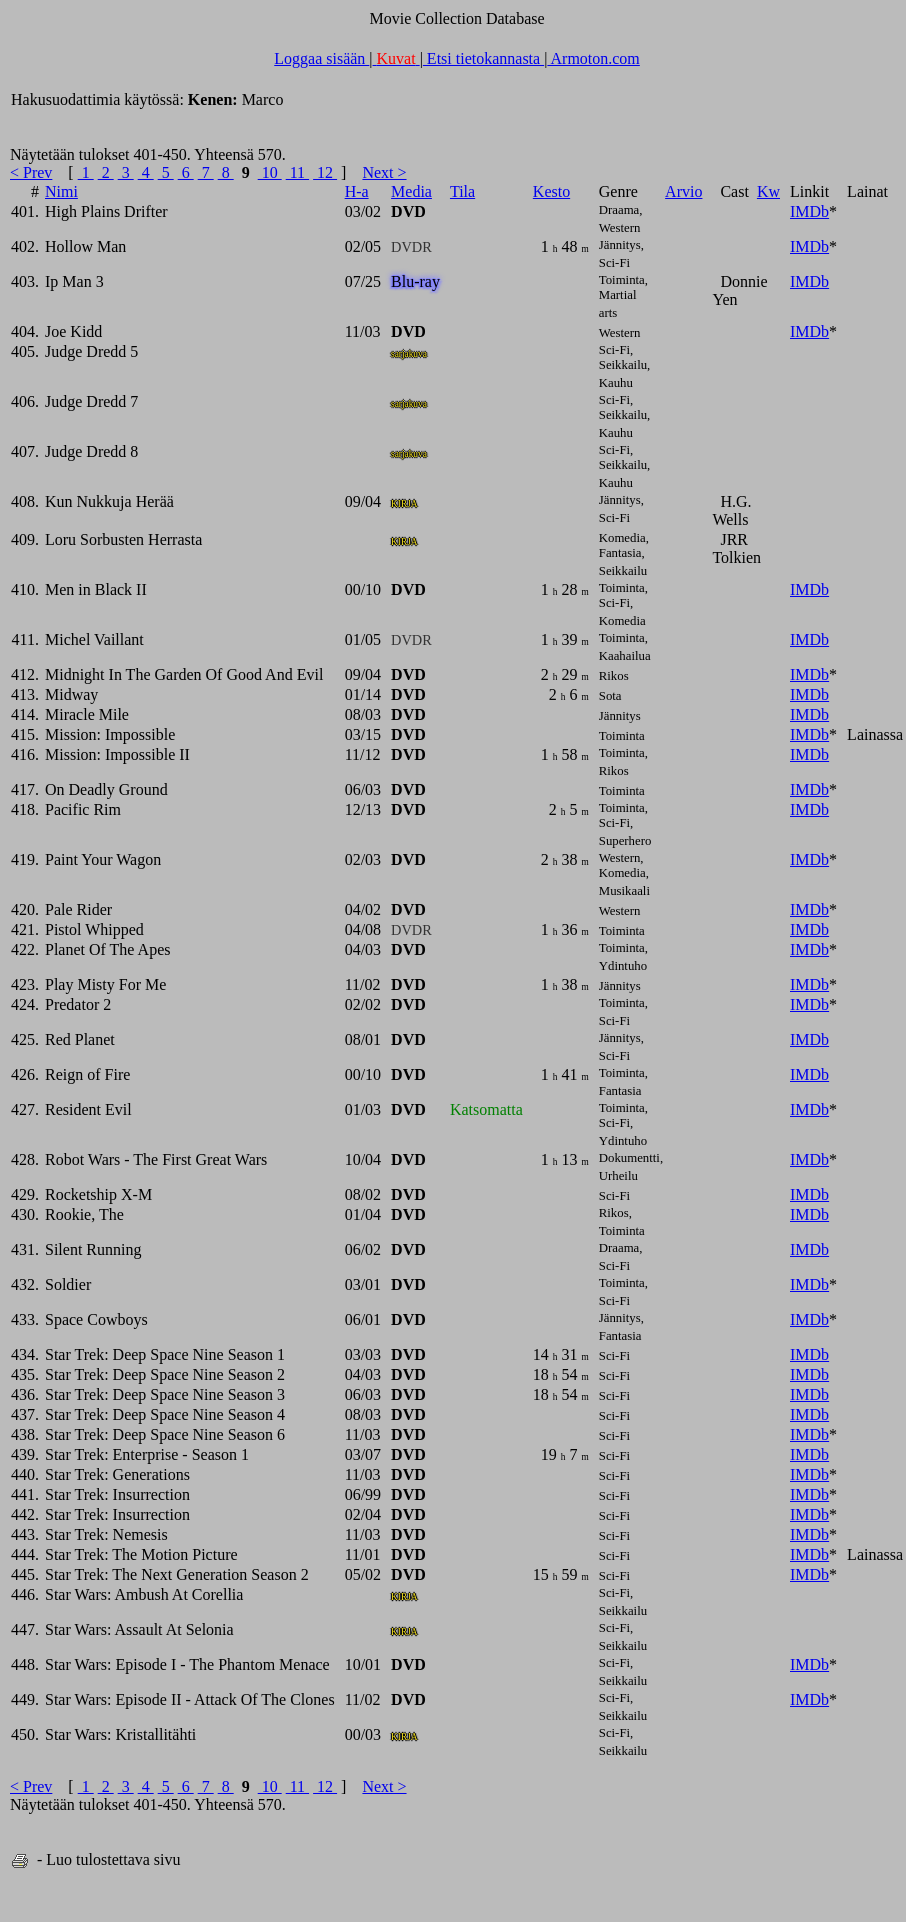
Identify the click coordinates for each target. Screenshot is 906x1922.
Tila (462, 191)
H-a (357, 191)
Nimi (61, 191)
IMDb (809, 211)
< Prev (31, 172)
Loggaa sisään (321, 58)
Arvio (683, 191)
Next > (384, 172)
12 (325, 172)
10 (270, 172)
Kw (768, 191)
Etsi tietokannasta (483, 58)
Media (411, 191)
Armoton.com (593, 58)
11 (297, 172)
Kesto (551, 191)
